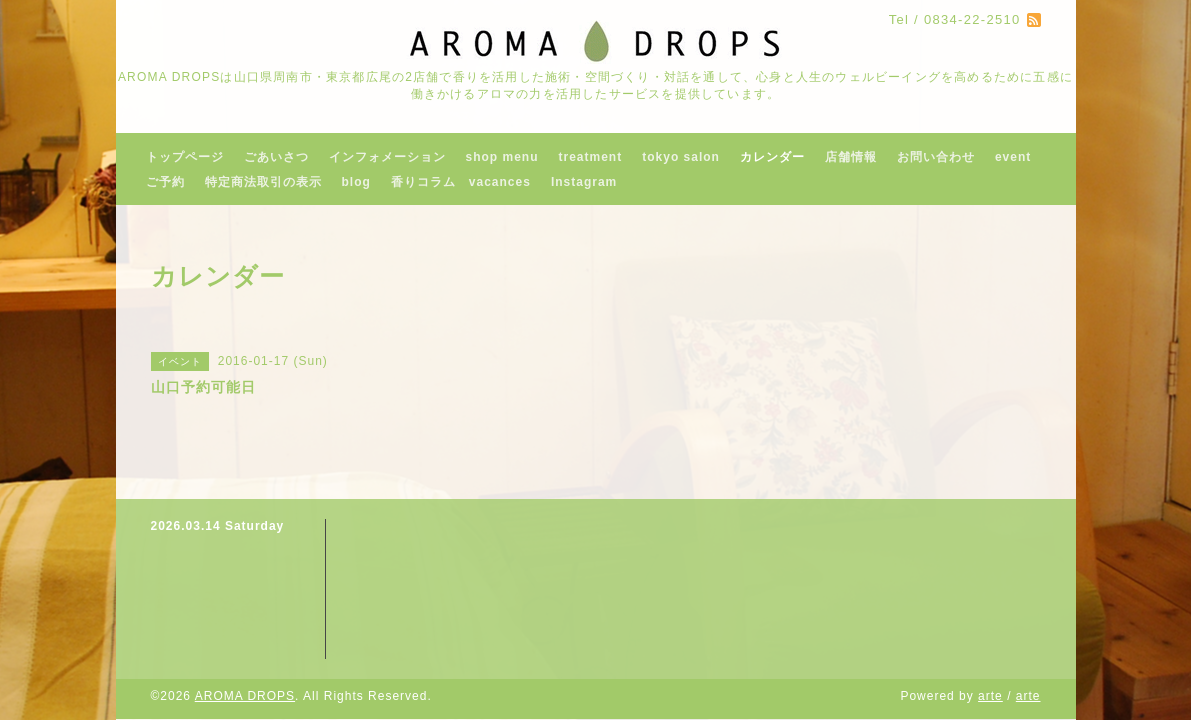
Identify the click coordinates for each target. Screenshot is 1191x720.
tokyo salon (681, 157)
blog (356, 182)
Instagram (584, 182)
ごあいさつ (276, 157)
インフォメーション (387, 157)
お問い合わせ (936, 157)
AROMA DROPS (245, 696)
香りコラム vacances (461, 182)
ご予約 (165, 182)
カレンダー (772, 157)
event (1013, 157)
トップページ (185, 157)
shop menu (502, 157)
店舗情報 (851, 157)
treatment (591, 157)
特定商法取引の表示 (263, 182)
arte (990, 696)
